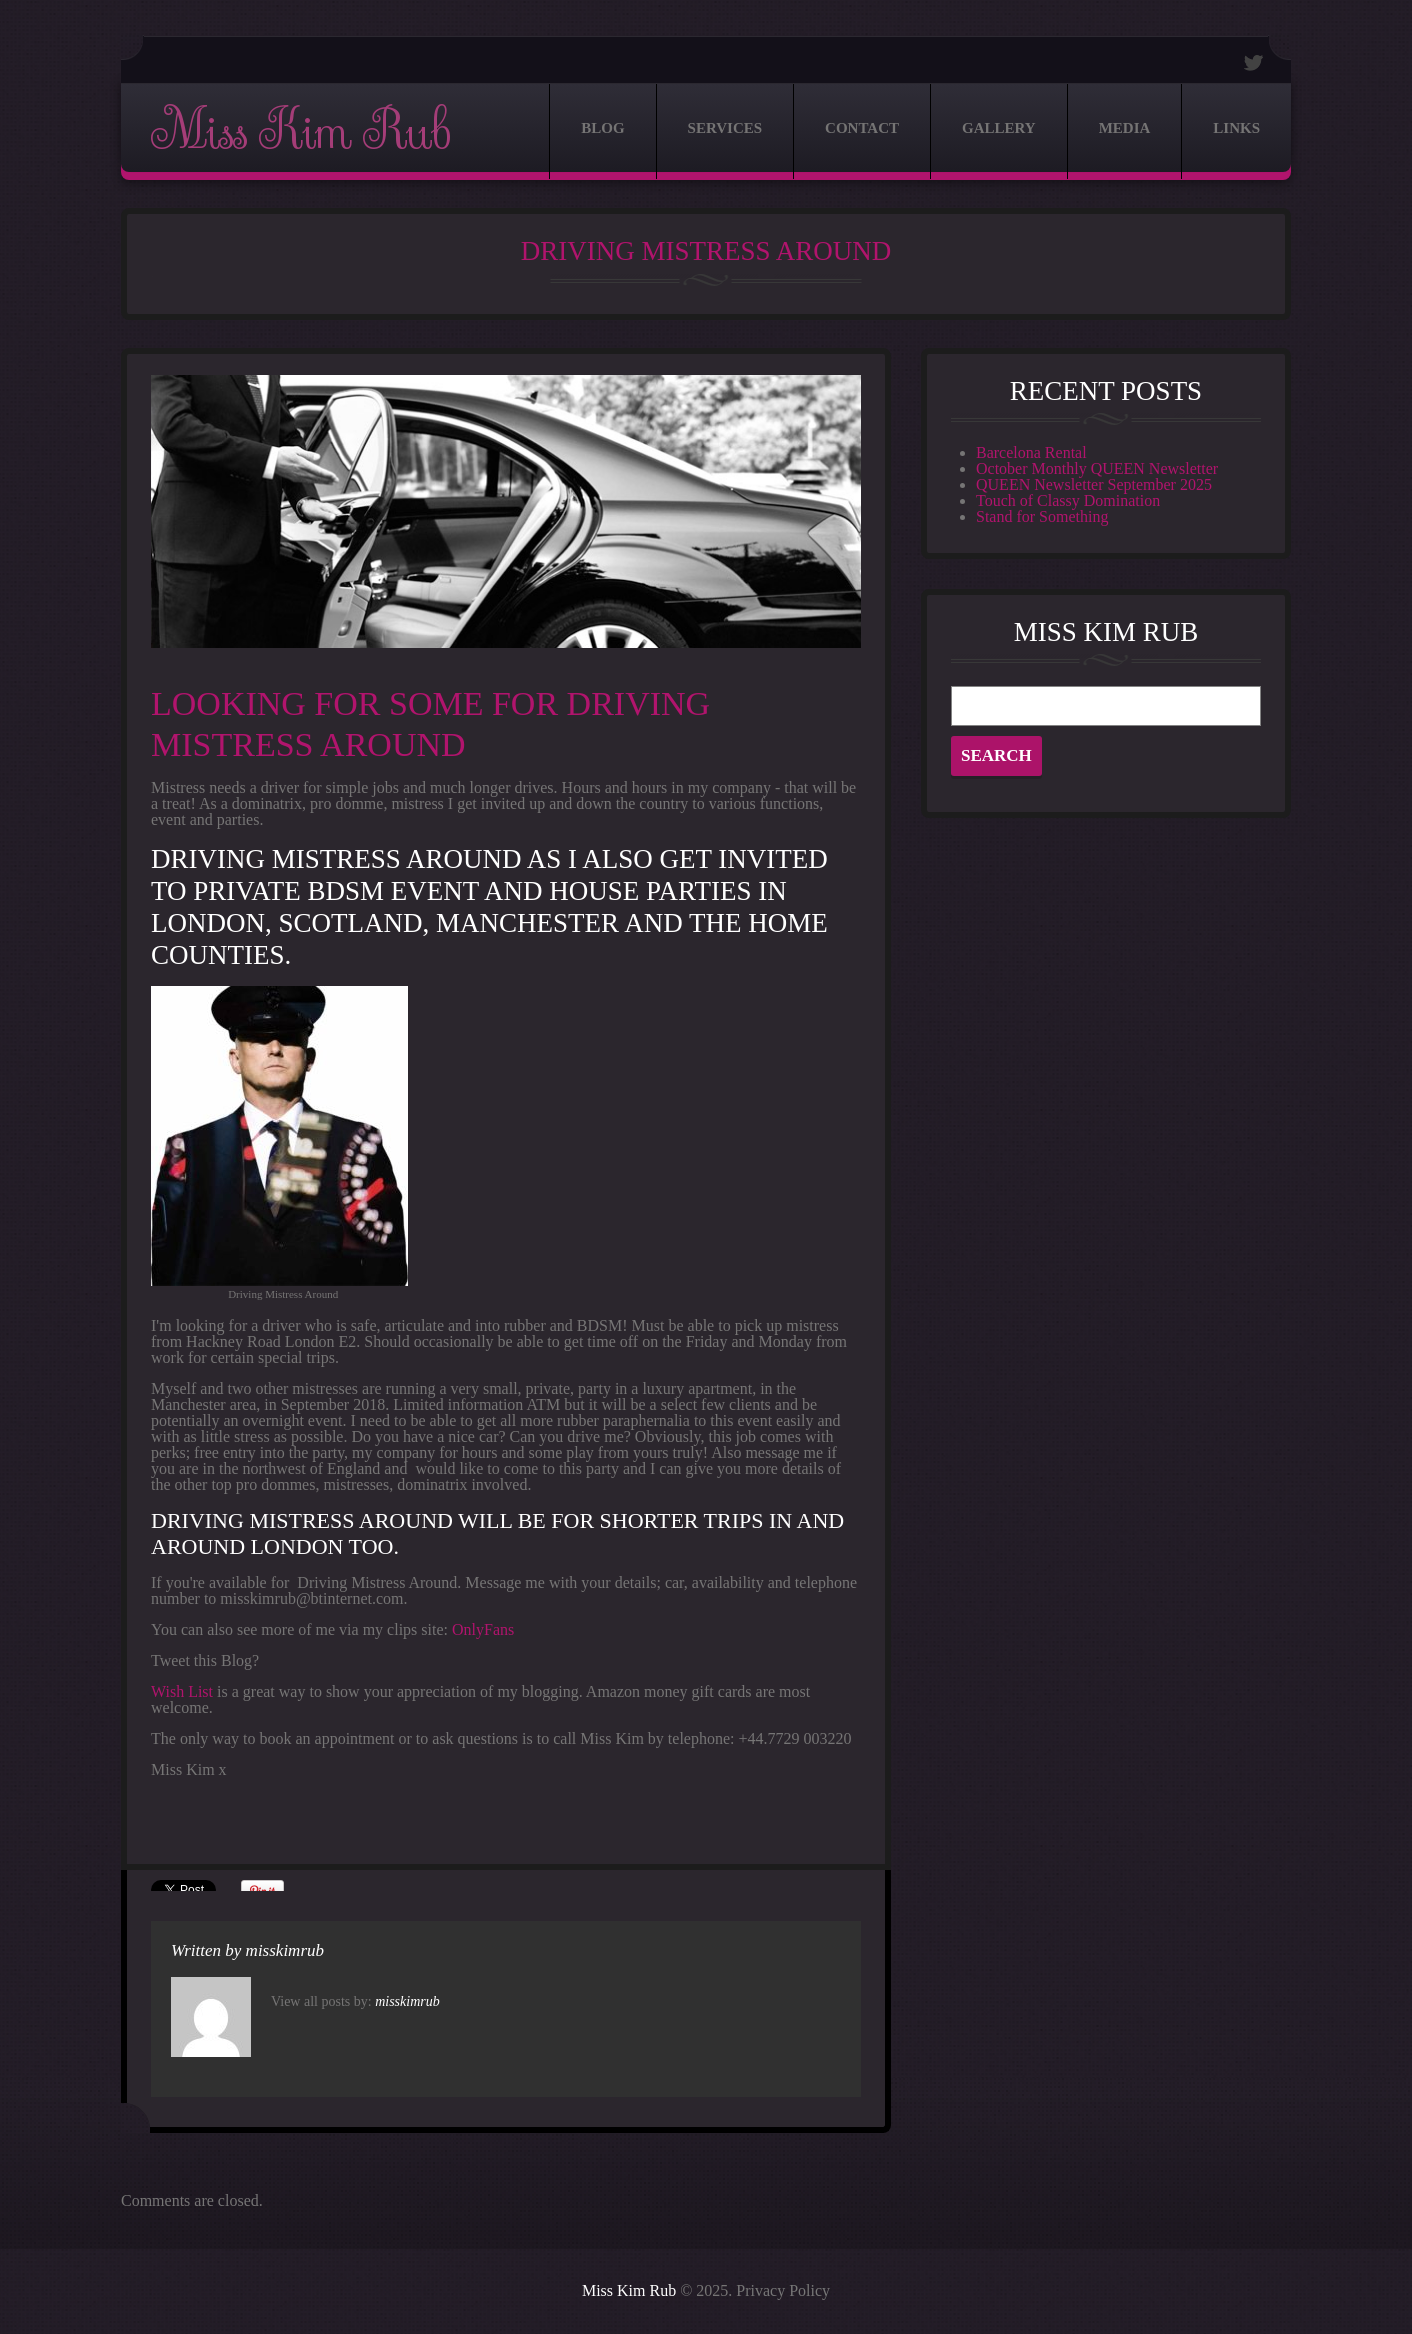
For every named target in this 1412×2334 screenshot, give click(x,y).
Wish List (182, 1691)
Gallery (999, 128)
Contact (862, 128)
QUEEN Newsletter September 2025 (1094, 484)
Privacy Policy (783, 2290)
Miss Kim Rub (300, 131)
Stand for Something (1042, 516)
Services (725, 128)
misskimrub (285, 1950)
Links (1236, 128)
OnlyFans (483, 1629)
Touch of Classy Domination (1068, 500)
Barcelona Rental (1031, 452)
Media (1125, 128)
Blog (602, 128)
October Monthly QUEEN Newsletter (1097, 468)
